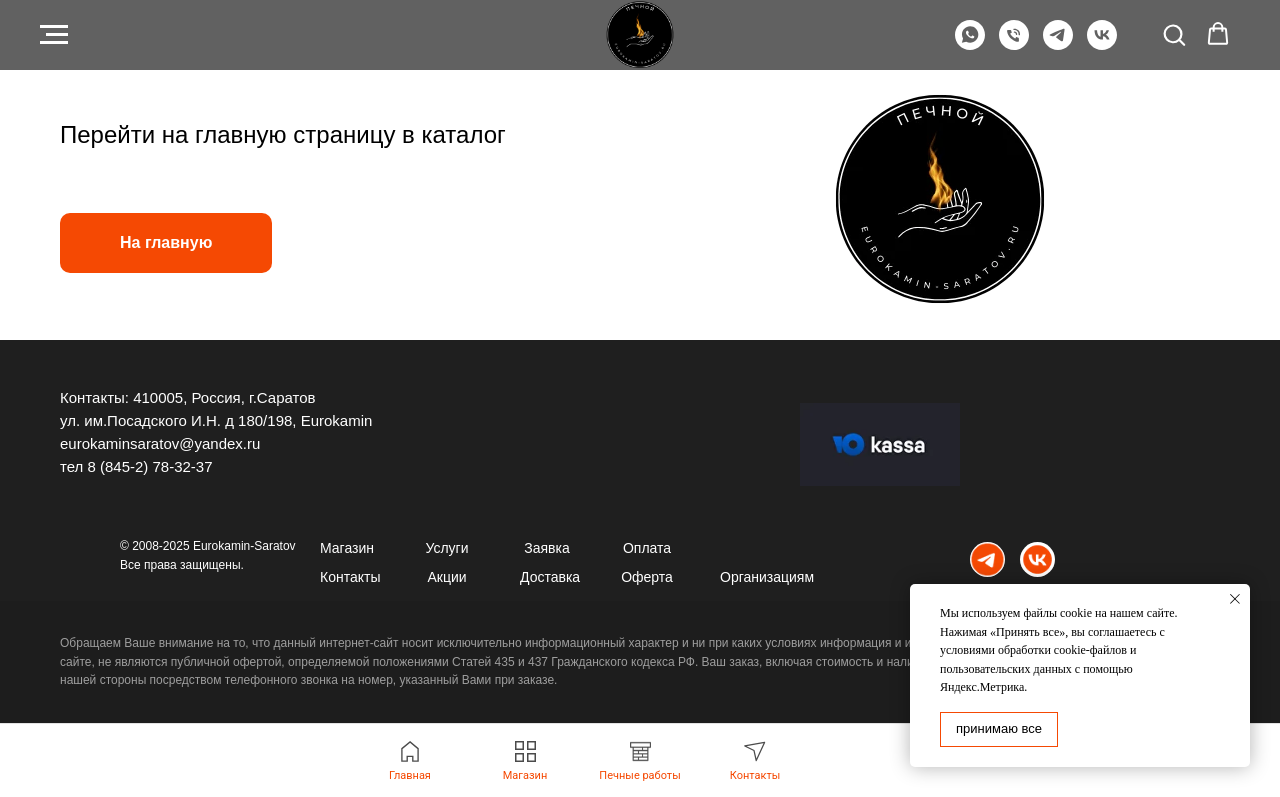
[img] (987, 559)
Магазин (347, 548)
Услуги (446, 548)
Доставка (550, 577)
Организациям (767, 577)
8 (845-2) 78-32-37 (149, 466)
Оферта (647, 577)
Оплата (647, 548)
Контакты (350, 577)
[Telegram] (1058, 44)
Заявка (546, 548)
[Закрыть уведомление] (1235, 599)
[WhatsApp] (970, 44)
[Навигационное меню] (54, 35)
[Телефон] (1014, 44)
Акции (446, 577)
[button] (1174, 34)
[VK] (1102, 44)
